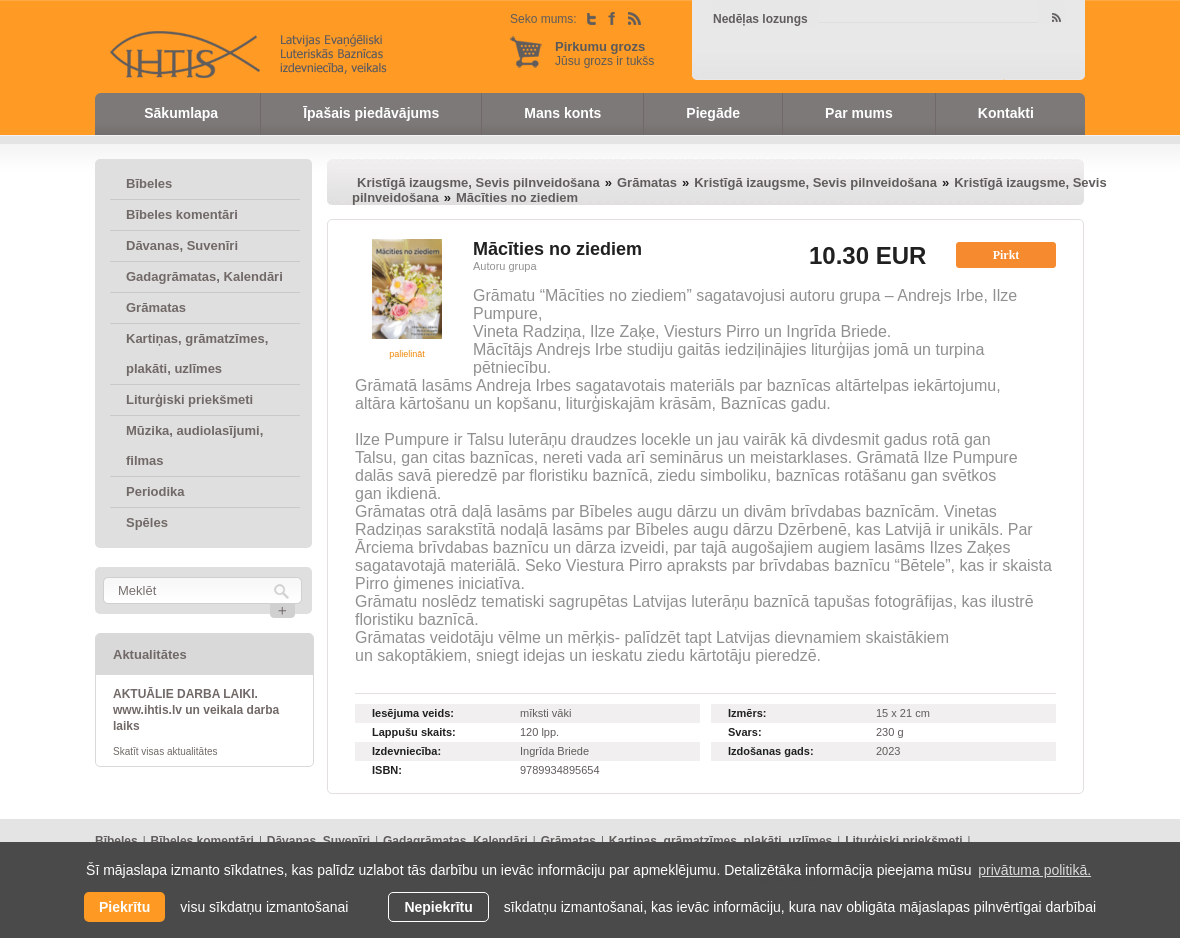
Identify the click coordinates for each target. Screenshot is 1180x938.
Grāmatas (156, 307)
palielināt (407, 354)
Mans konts (562, 113)
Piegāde (713, 113)
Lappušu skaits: (414, 732)
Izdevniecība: (406, 751)
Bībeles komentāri (182, 214)
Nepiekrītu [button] (438, 907)
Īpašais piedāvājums (371, 113)
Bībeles (149, 183)
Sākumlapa (181, 113)
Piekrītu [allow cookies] (124, 907)
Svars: (745, 732)
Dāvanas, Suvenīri (182, 245)
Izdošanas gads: (771, 751)
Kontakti (1006, 113)
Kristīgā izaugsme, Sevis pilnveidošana (478, 182)
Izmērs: (747, 713)
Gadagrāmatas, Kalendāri (204, 276)
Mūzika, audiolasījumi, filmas (194, 445)
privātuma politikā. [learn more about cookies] (1034, 870)
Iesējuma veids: (413, 713)
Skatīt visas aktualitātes (165, 751)
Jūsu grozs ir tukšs (604, 53)
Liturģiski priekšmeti (189, 399)
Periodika (155, 491)
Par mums (859, 113)
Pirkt (1006, 255)
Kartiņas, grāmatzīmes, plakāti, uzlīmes (197, 353)
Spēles (147, 522)
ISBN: (387, 770)
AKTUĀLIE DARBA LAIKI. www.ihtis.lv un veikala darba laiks (196, 710)
